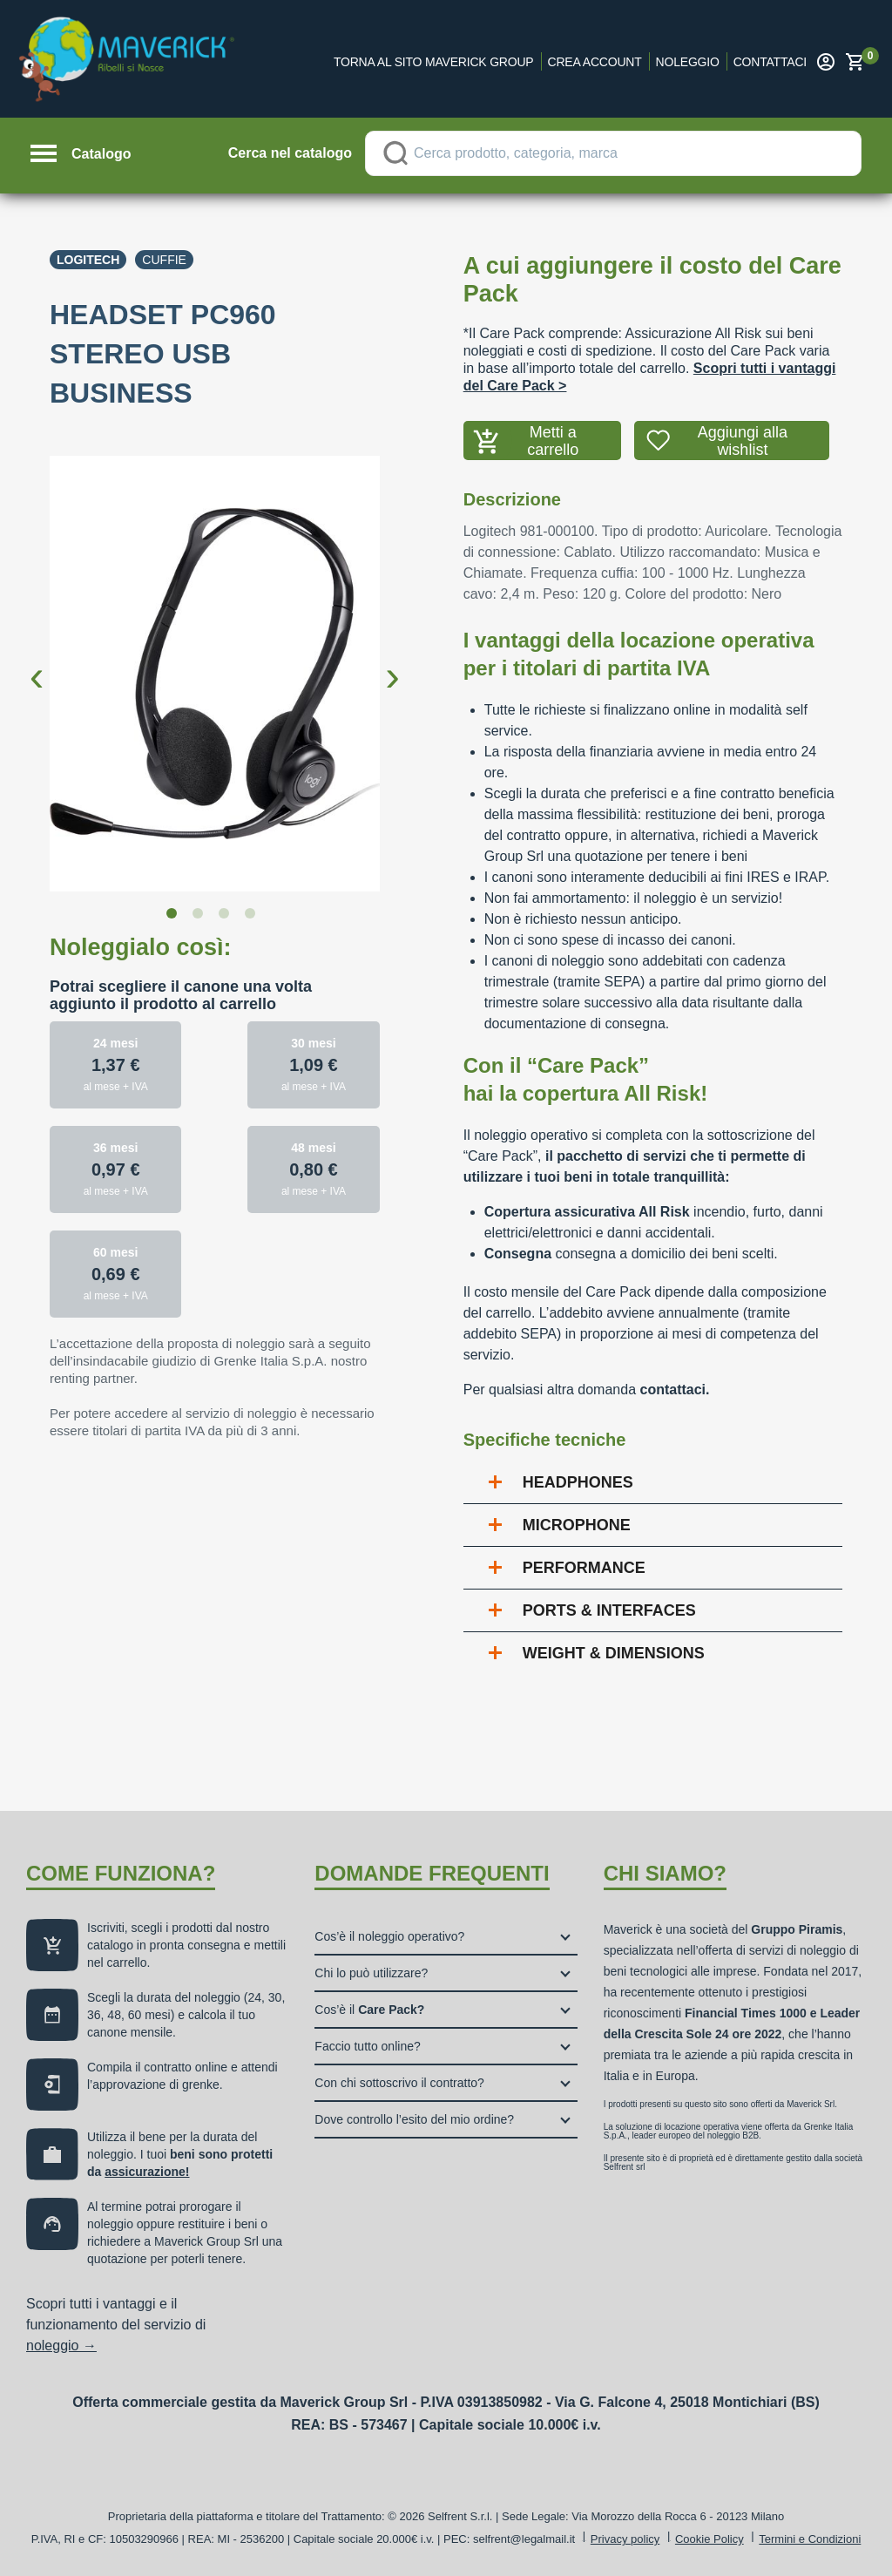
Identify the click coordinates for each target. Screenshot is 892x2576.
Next (393, 662)
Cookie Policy (709, 2538)
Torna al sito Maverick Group (434, 62)
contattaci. (674, 1389)
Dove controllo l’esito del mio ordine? (414, 2119)
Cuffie (164, 260)
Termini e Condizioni (810, 2538)
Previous (36, 662)
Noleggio (688, 62)
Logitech (88, 260)
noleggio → (61, 2345)
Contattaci (770, 62)
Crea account (595, 62)
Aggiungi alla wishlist (742, 441)
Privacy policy (625, 2538)
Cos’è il (369, 2010)
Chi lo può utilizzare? (371, 1973)
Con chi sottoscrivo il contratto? (399, 2083)
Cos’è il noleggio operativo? (389, 1936)
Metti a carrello (552, 441)
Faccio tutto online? (367, 2046)
